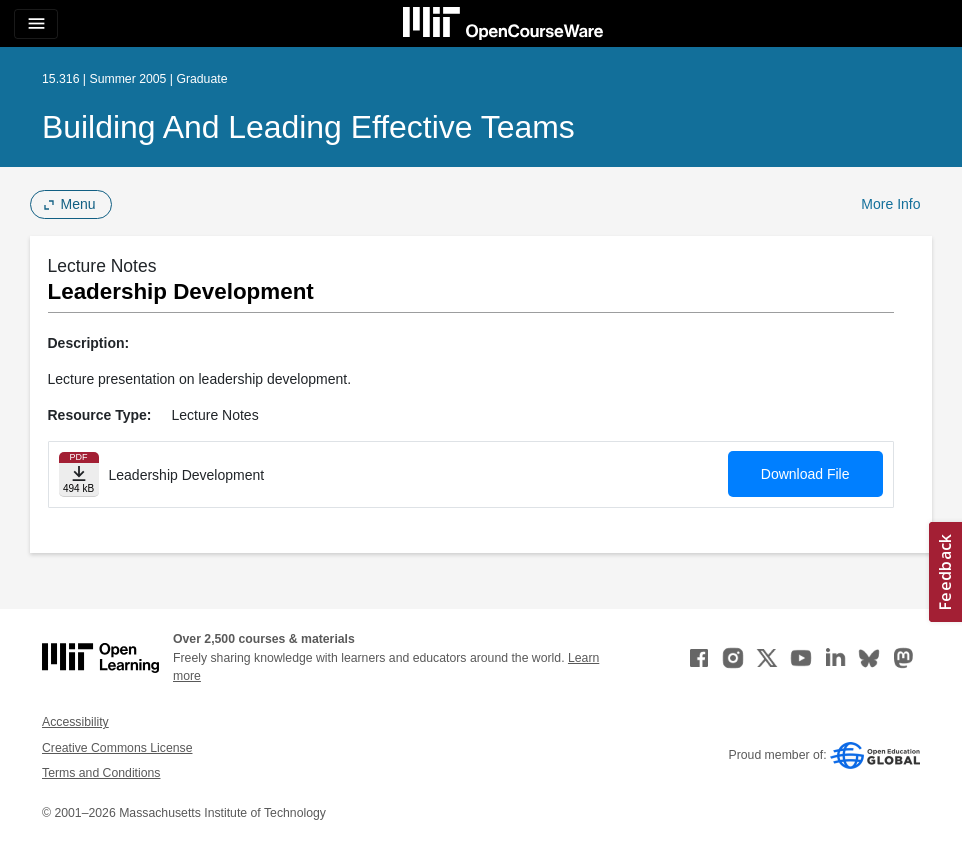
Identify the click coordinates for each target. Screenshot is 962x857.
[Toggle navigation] (36, 24)
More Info (890, 204)
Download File (805, 474)
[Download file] (79, 474)
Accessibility (75, 722)
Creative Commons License (117, 748)
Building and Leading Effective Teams (308, 127)
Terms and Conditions (101, 773)
